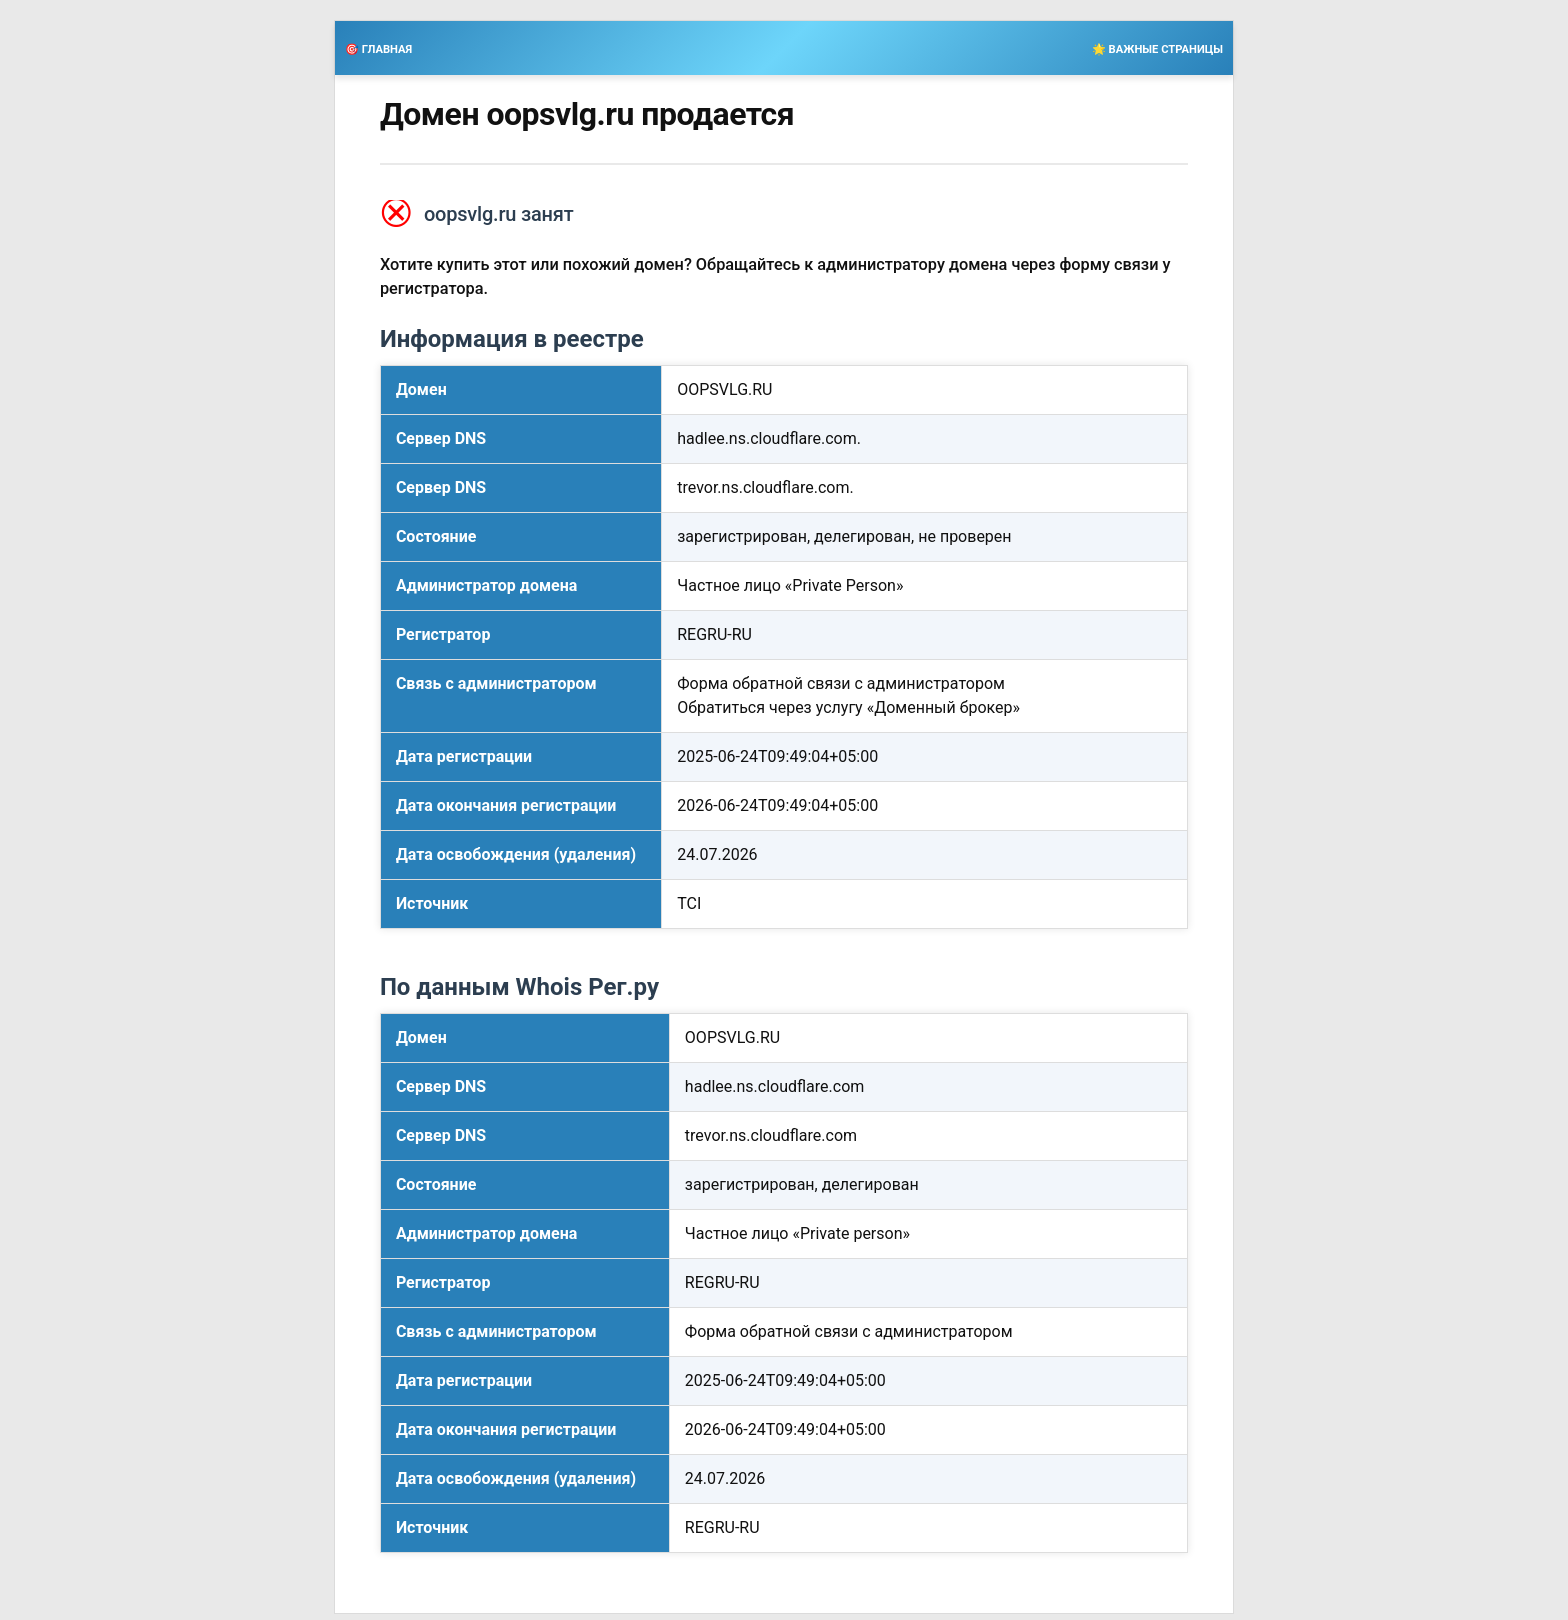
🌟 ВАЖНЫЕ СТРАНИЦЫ (1157, 49)
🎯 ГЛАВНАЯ (378, 49)
